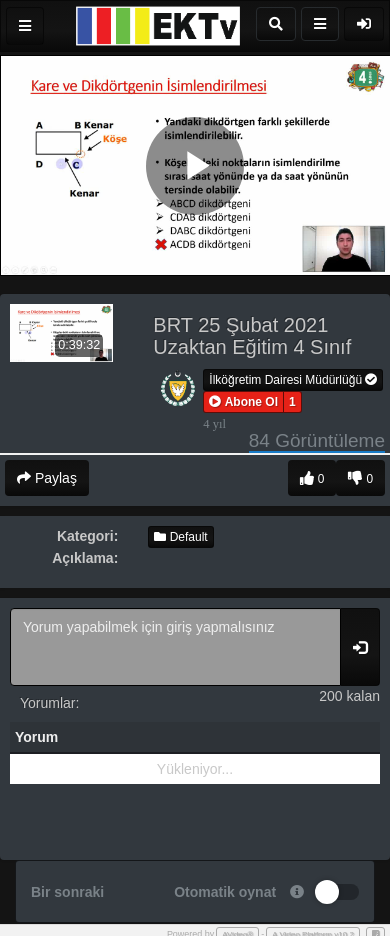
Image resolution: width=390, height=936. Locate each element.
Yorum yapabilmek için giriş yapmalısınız (175, 647)
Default (180, 537)
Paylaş (47, 478)
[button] (243, 402)
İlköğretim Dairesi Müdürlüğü (293, 380)
